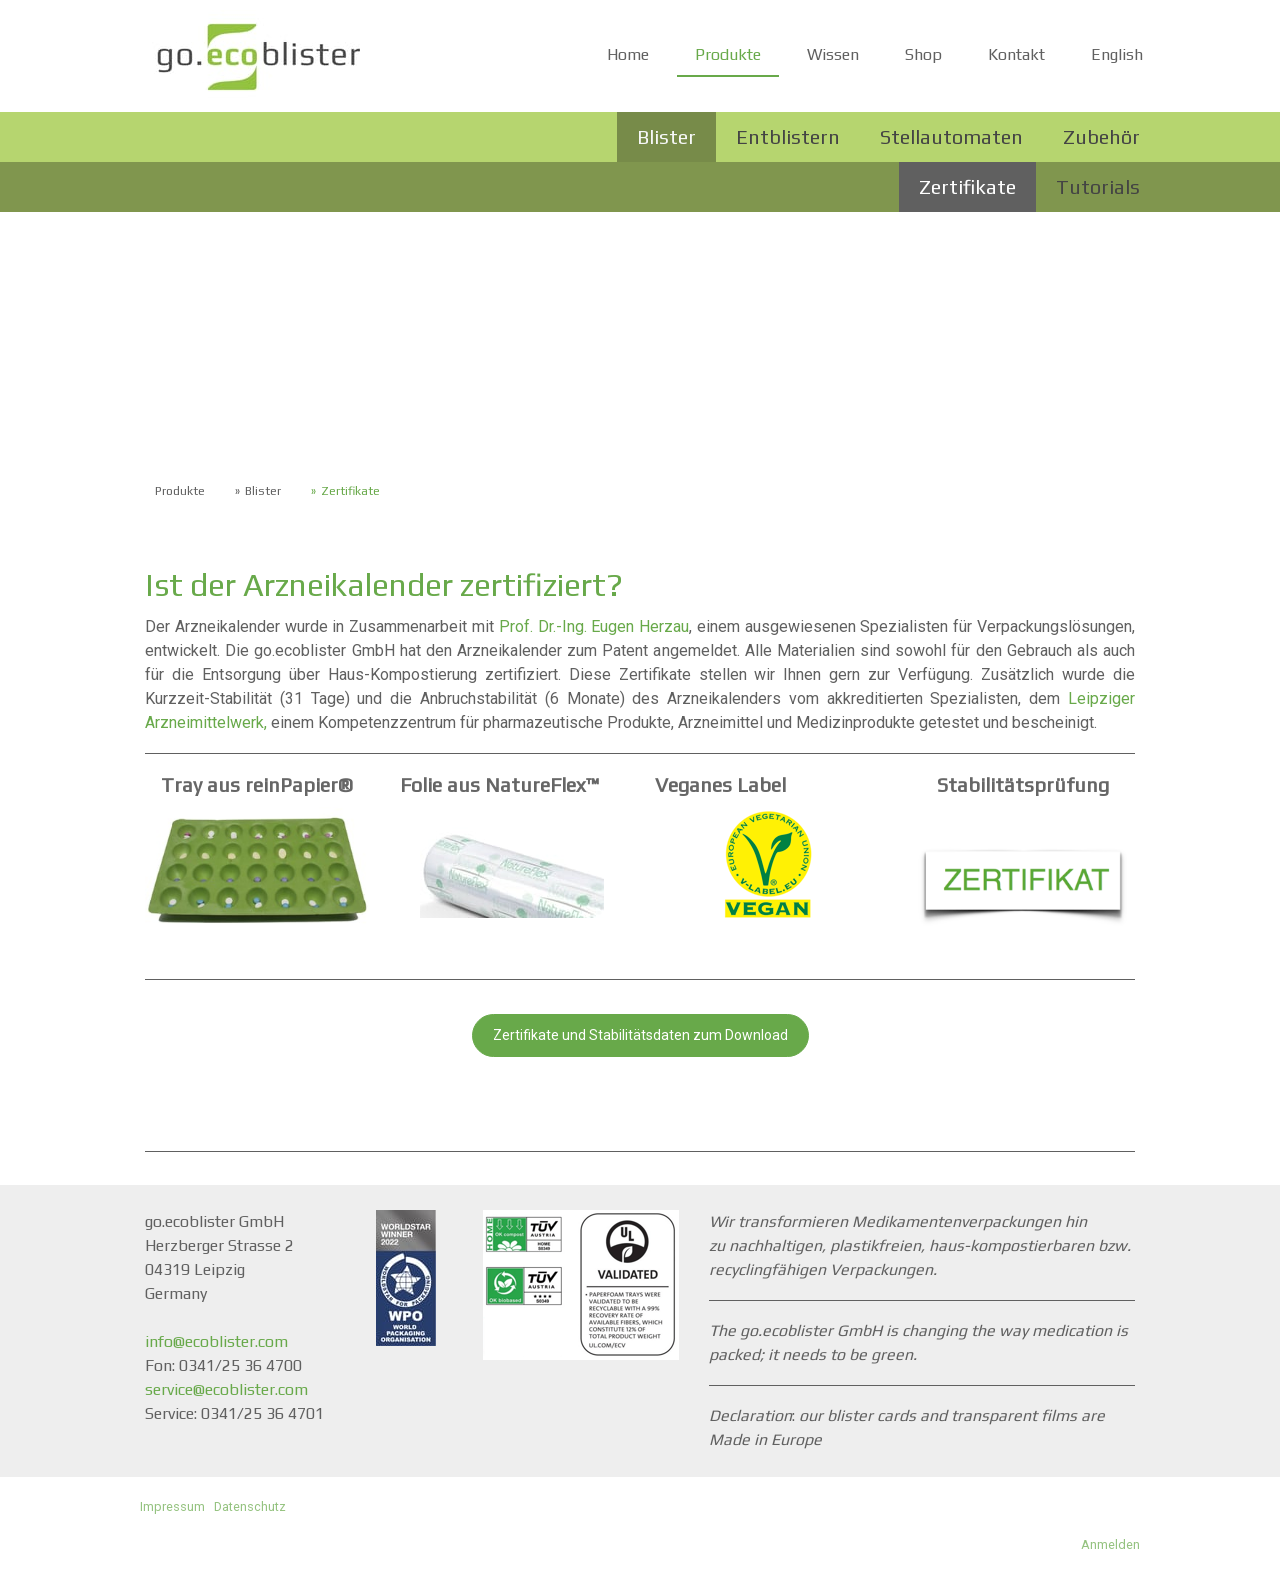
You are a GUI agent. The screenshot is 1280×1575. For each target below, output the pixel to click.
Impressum (172, 1506)
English (1117, 54)
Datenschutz (250, 1506)
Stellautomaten (951, 136)
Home (628, 54)
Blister (666, 136)
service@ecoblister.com (226, 1389)
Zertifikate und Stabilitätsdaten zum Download (640, 1035)
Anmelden (1110, 1544)
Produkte (728, 54)
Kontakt (1016, 54)
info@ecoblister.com (216, 1341)
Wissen (833, 54)
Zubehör (1101, 136)
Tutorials (1098, 186)
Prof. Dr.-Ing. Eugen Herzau (594, 626)
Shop (923, 54)
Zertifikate (967, 186)
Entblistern (788, 136)
